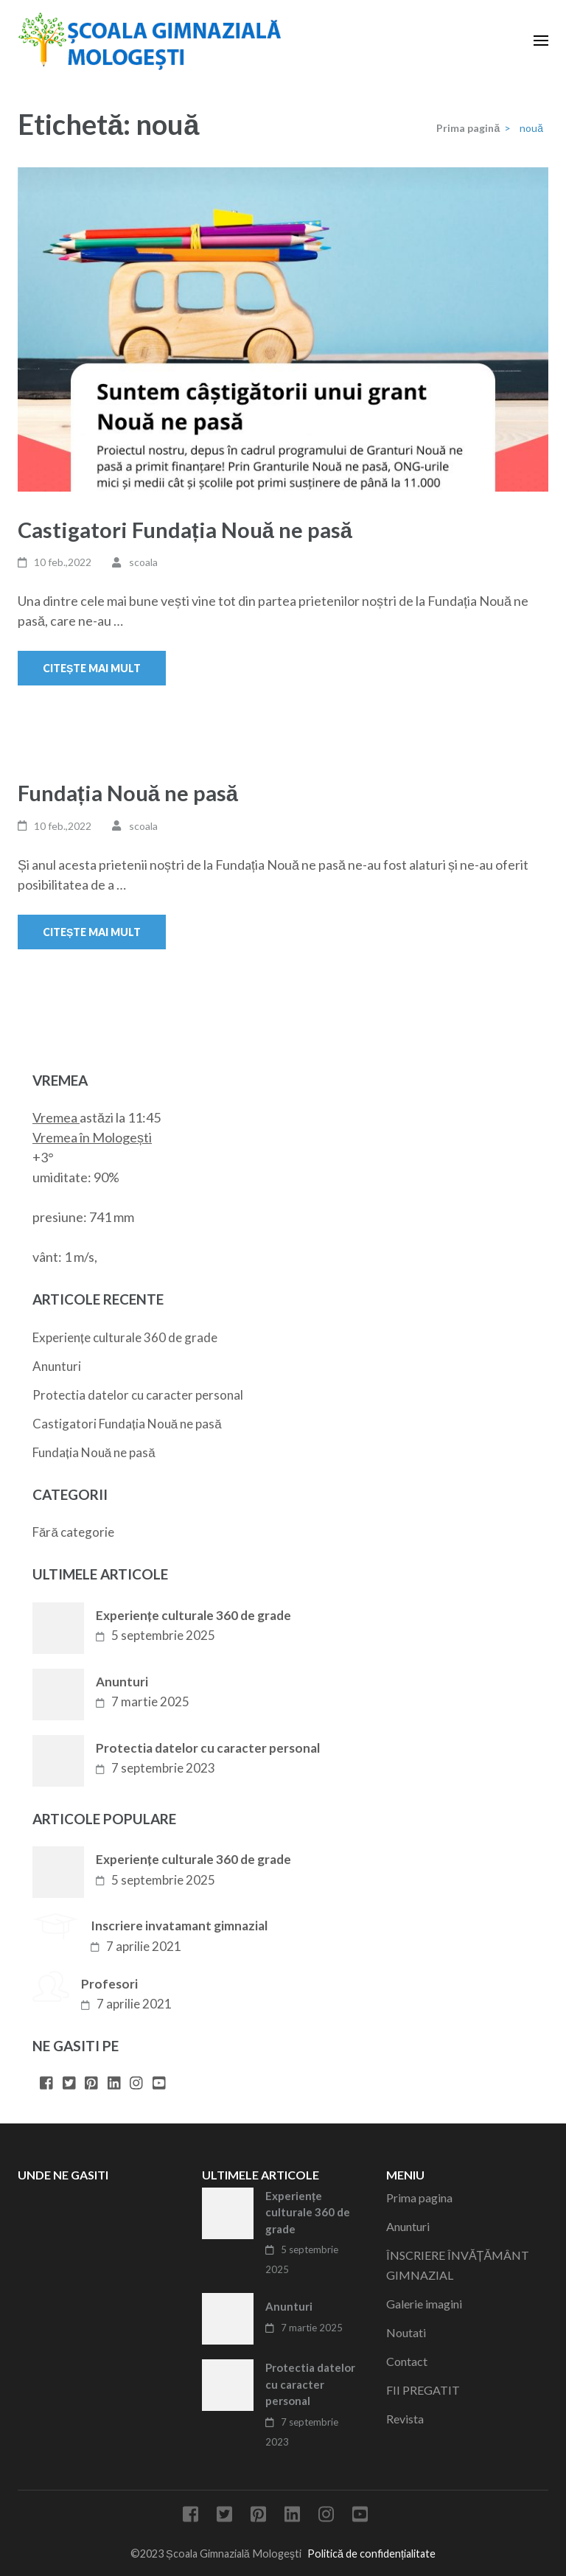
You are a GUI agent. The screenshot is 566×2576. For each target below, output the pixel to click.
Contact (406, 2361)
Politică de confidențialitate (371, 2553)
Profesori (109, 1984)
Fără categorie (73, 1532)
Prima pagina (419, 2198)
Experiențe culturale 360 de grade (124, 1337)
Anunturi (56, 1366)
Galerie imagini (424, 2304)
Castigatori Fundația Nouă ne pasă (185, 529)
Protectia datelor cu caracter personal (137, 1395)
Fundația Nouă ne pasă (128, 793)
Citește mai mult (92, 668)
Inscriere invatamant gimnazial (179, 1925)
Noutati (406, 2332)
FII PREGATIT (423, 2390)
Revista (405, 2419)
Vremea (54, 1117)
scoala (143, 562)
